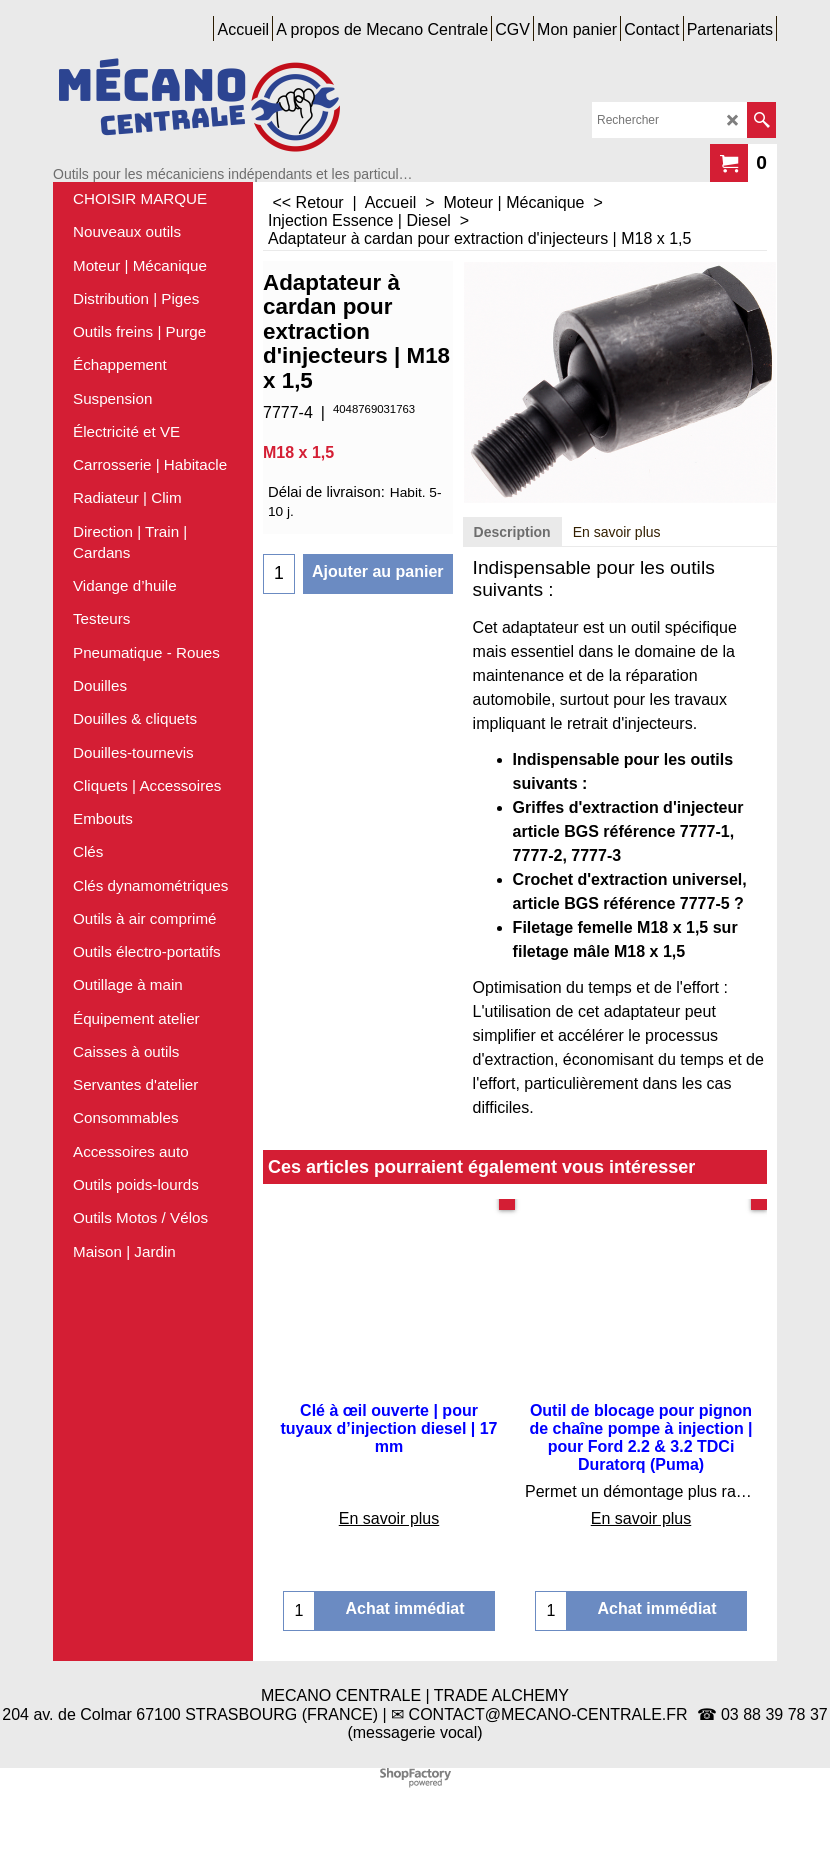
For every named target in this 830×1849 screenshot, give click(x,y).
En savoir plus (617, 532)
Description (512, 532)
